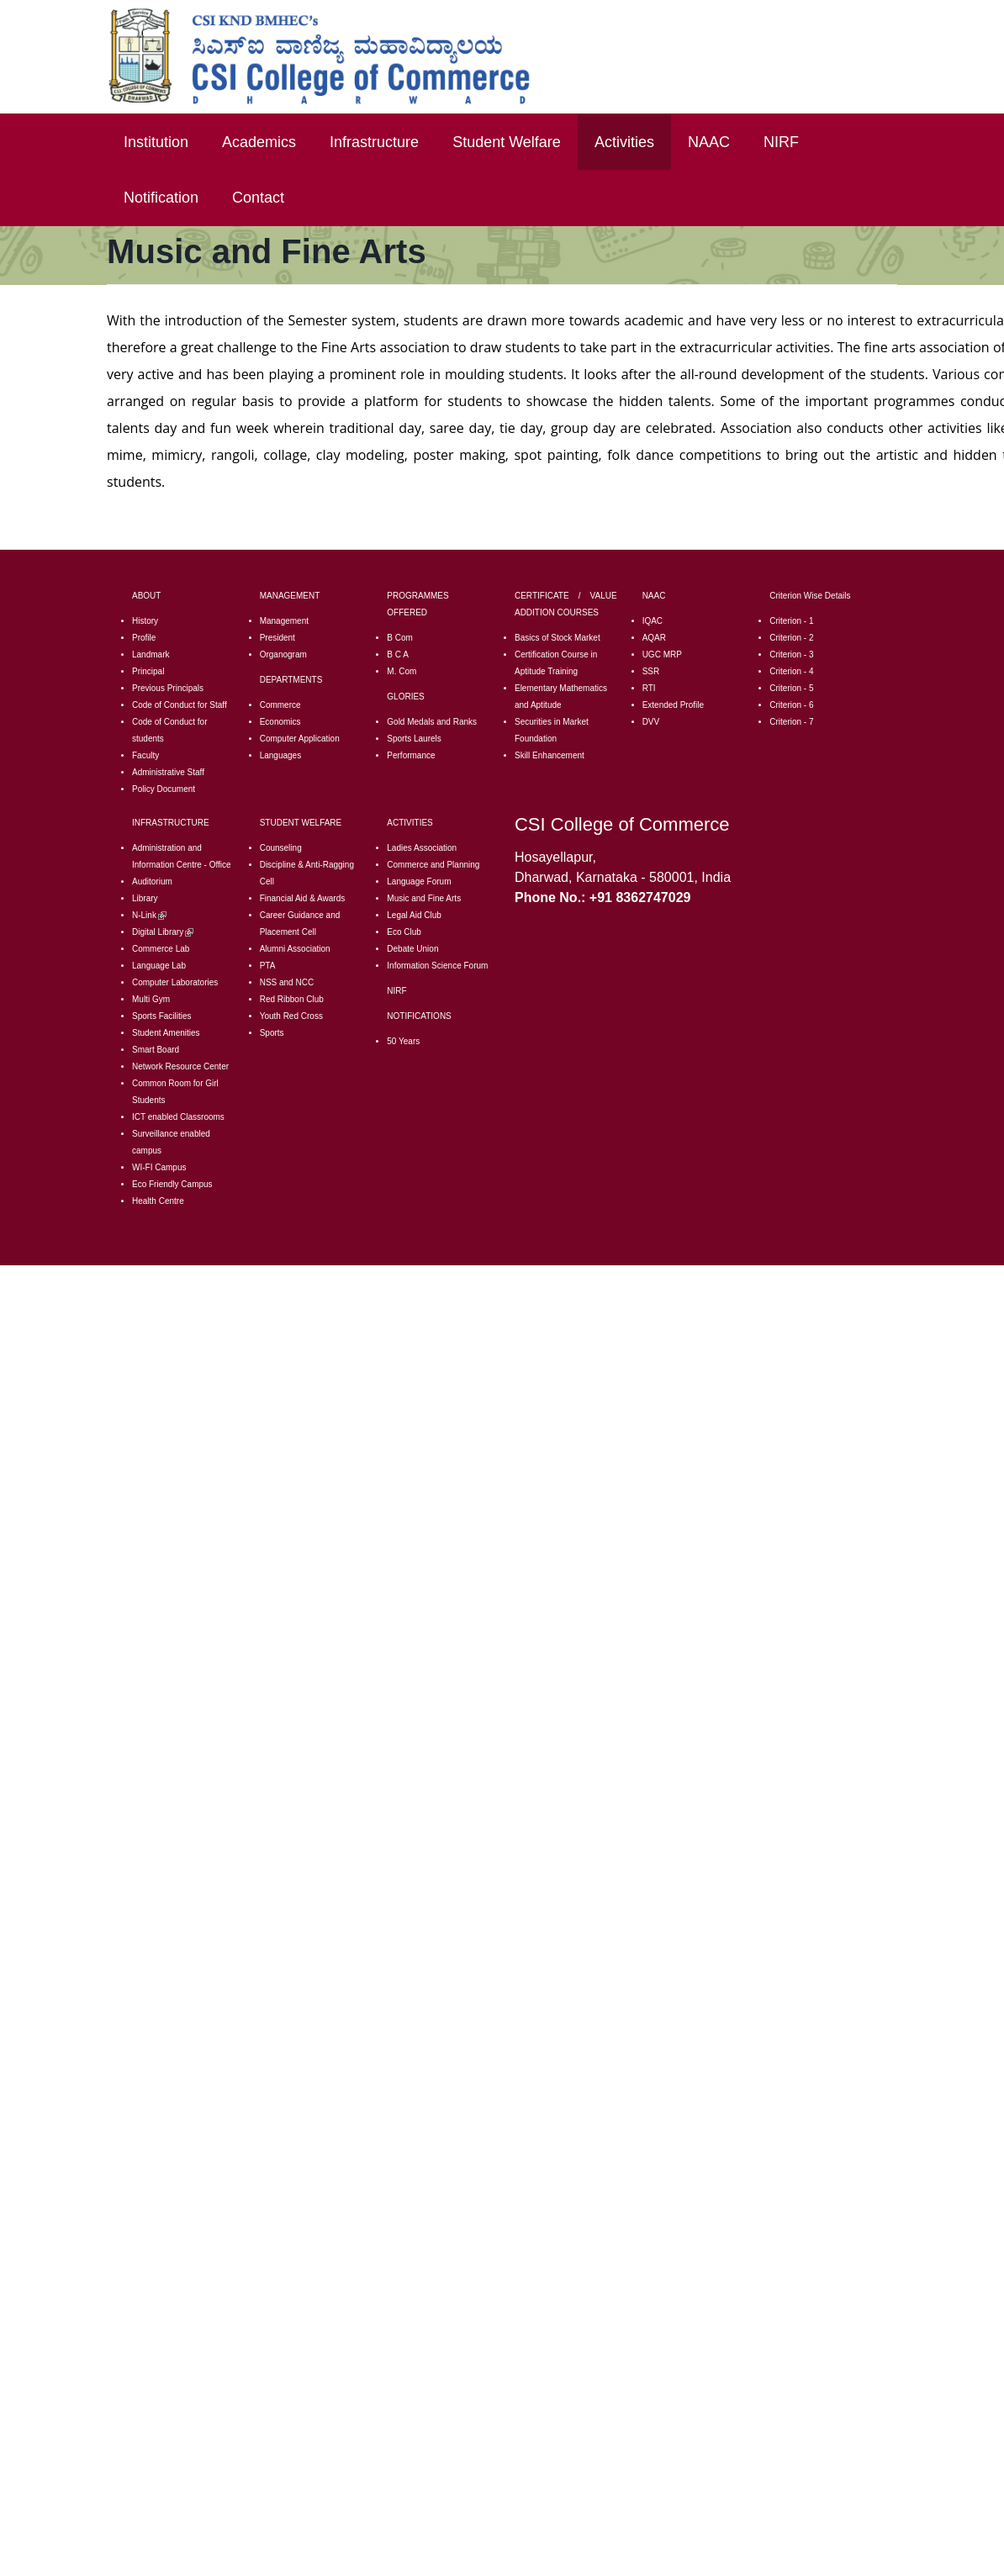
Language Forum (419, 881)
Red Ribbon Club (292, 999)
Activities (624, 142)
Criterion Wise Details (809, 595)
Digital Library (162, 932)
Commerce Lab (160, 948)
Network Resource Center (180, 1066)
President (277, 637)
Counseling (281, 848)
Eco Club (404, 932)
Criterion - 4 (791, 671)
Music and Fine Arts (424, 898)
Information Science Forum (437, 965)
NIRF (781, 142)
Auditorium (152, 881)
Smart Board (155, 1049)
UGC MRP (662, 654)
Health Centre (158, 1201)
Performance (411, 755)
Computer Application (300, 738)
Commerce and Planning (433, 864)
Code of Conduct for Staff (179, 705)
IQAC (652, 621)
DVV (651, 721)
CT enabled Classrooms (180, 1117)
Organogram (283, 654)
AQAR (654, 637)
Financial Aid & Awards (303, 898)
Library (145, 898)
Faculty (145, 755)
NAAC (709, 142)
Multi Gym (151, 999)
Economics (280, 721)
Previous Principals (167, 688)
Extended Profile (673, 705)
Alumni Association (295, 948)
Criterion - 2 (791, 637)
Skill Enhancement (549, 755)
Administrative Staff (168, 772)
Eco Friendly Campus (172, 1184)
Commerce (280, 705)
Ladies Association (422, 848)
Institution (156, 142)
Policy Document (163, 789)
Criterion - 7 (791, 721)
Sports (272, 1032)
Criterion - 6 (791, 705)
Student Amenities (166, 1032)
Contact (258, 197)
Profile (144, 637)
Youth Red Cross (291, 1016)
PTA (268, 965)
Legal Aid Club (414, 915)
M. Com (401, 671)
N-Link (149, 915)
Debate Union (412, 948)
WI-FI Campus (159, 1167)
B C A (398, 654)
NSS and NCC (287, 982)
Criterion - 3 (791, 654)
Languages (281, 755)
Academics (259, 142)
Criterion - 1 (791, 621)
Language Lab (159, 965)
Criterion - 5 (791, 688)
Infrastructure (374, 142)
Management (284, 621)
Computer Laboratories (175, 982)
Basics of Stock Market (557, 637)
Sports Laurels (414, 738)
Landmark (150, 654)
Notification (161, 197)
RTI (649, 688)
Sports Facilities (162, 1016)
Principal (148, 671)
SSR (651, 671)
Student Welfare (506, 142)
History (145, 621)
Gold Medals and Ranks (432, 721)
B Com (400, 637)
